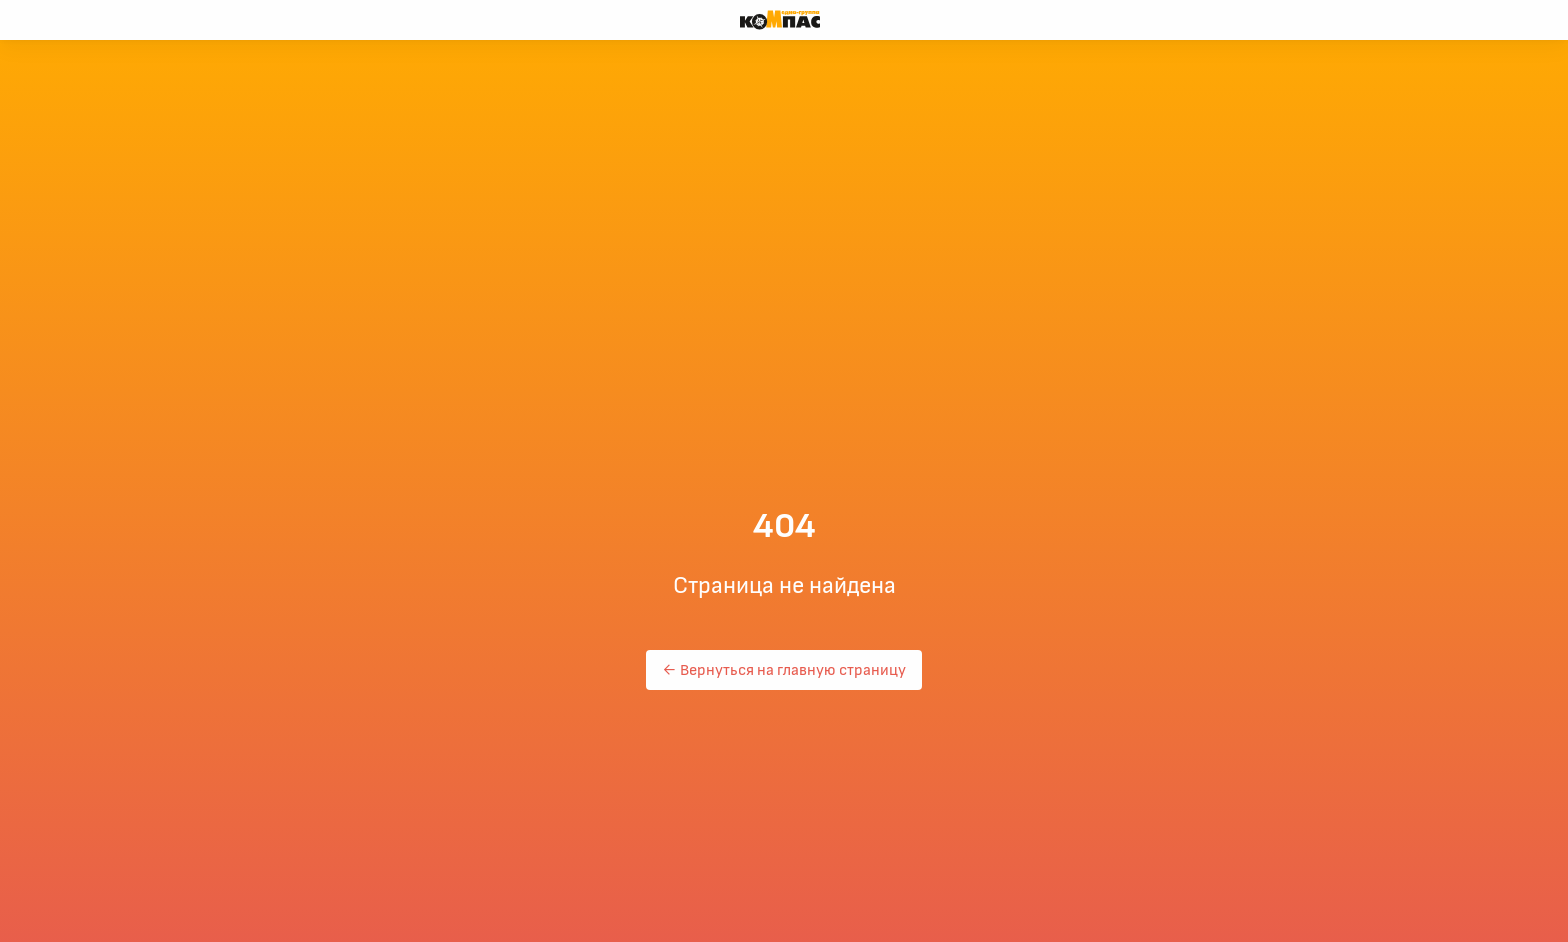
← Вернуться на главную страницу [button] (784, 670)
